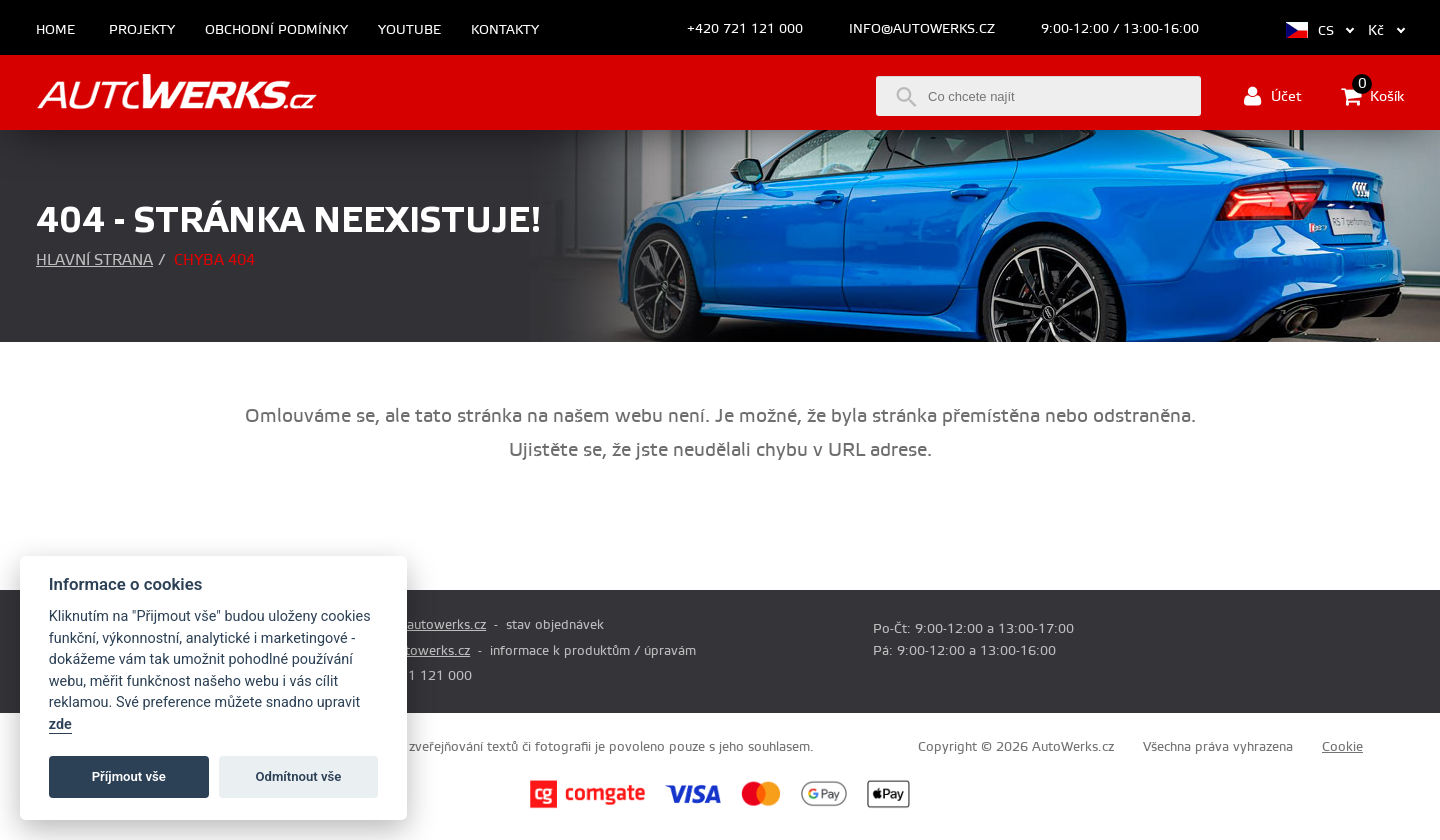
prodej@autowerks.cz (421, 625)
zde (60, 724)
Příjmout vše (129, 776)
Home (55, 30)
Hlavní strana (94, 260)
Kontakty (505, 30)
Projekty (142, 30)
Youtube (409, 30)
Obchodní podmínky (276, 30)
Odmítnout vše (299, 776)
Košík (1372, 96)
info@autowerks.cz (922, 29)
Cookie (1342, 747)
